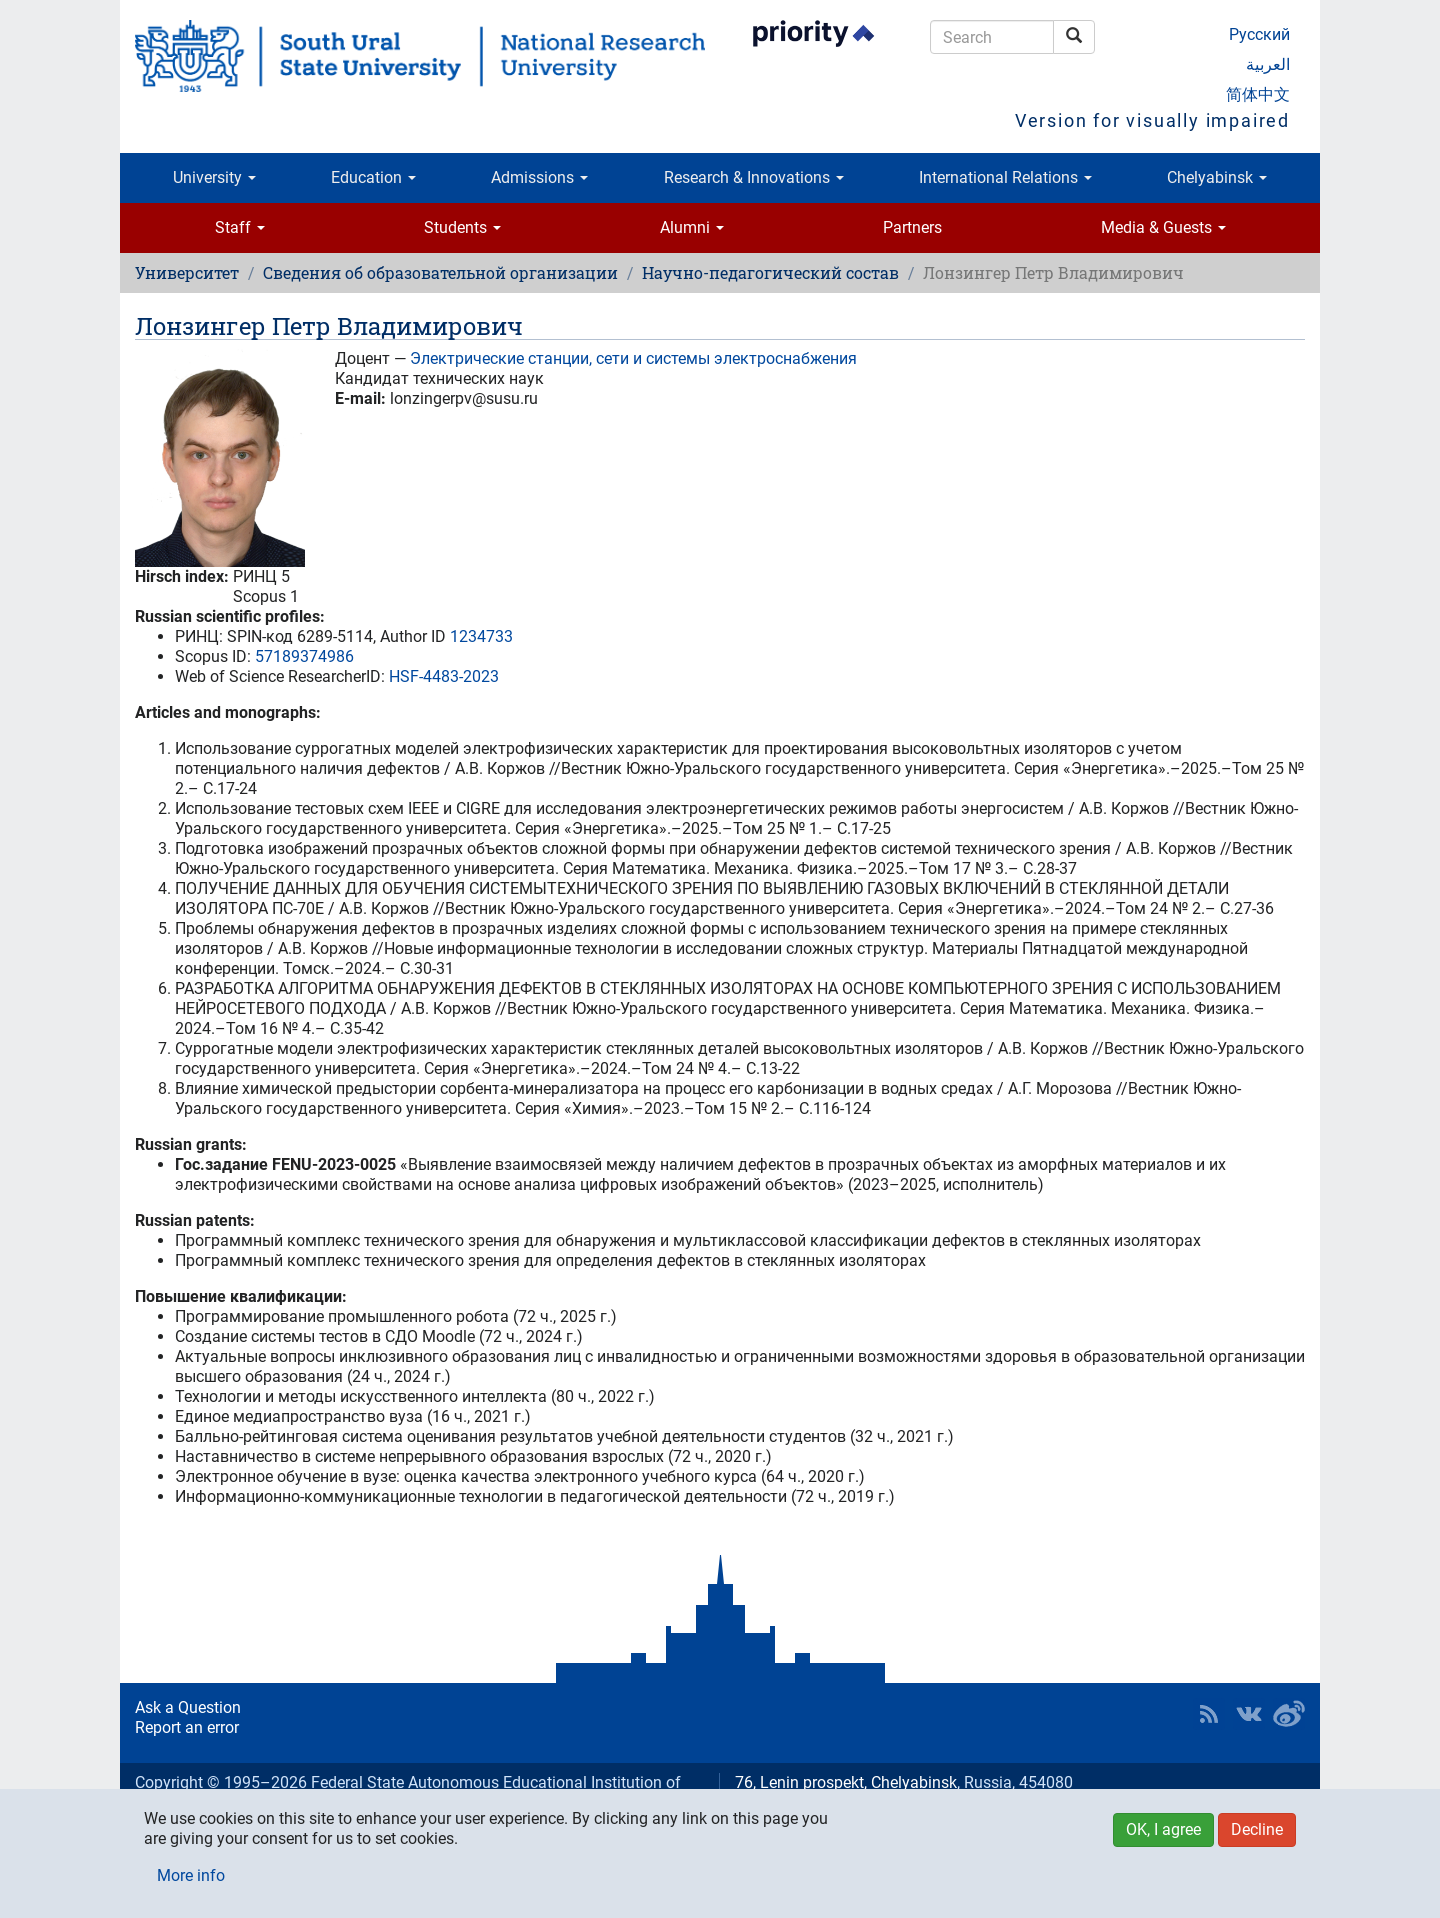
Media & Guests (1163, 227)
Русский (1259, 34)
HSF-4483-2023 (444, 676)
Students (462, 227)
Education (373, 177)
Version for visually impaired (1152, 120)
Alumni (692, 227)
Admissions (539, 177)
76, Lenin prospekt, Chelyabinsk (846, 1782)
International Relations (1005, 177)
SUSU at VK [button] (1249, 1714)
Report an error (187, 1727)
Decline (1257, 1829)
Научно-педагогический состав (770, 272)
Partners (912, 227)
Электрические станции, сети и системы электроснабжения (633, 358)
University (214, 177)
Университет (187, 272)
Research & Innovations (754, 177)
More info (191, 1875)
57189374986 (304, 656)
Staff (240, 227)
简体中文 (1258, 94)
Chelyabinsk (1217, 177)
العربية (1268, 64)
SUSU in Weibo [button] (1289, 1714)
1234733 (481, 636)
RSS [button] (1209, 1714)
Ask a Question (188, 1707)
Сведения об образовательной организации (440, 272)
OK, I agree (1163, 1829)
